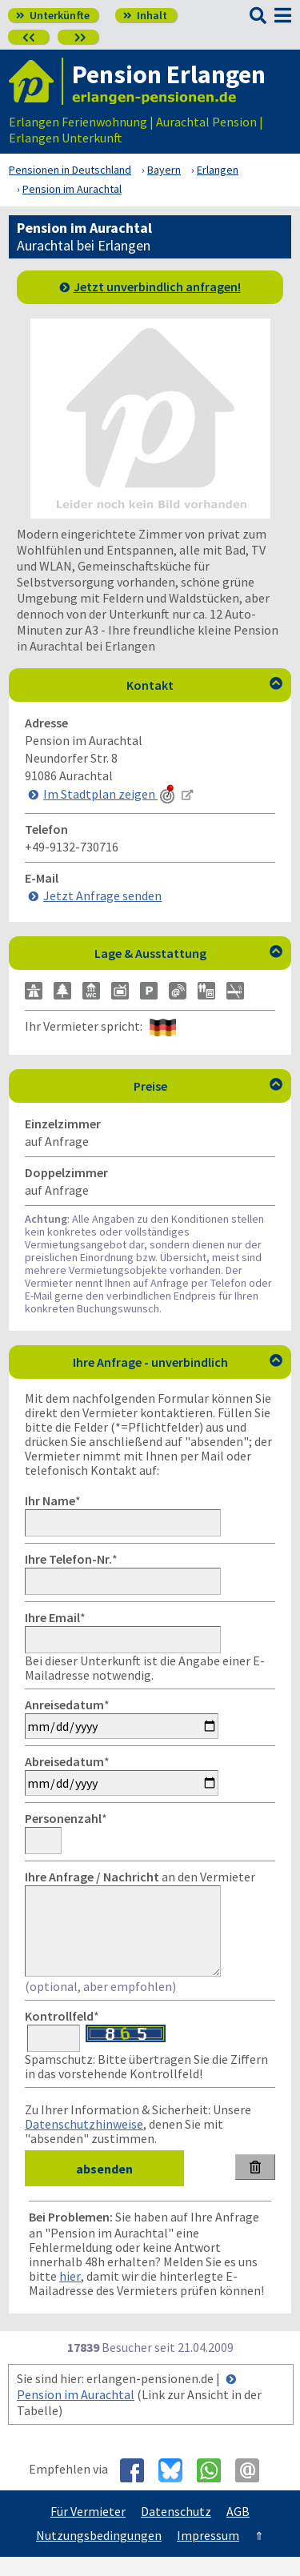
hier (70, 2295)
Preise (208, 1086)
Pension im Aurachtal (75, 2414)
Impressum (208, 2554)
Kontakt (204, 685)
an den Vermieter (140, 1877)
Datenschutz (176, 2530)
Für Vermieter (88, 2530)
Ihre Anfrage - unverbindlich (178, 1362)
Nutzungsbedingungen (99, 2554)
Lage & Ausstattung (188, 953)
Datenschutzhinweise (84, 2143)
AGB (238, 2530)
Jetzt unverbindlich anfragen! (157, 286)
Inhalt (145, 15)
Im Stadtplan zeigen (110, 794)
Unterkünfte (53, 15)
